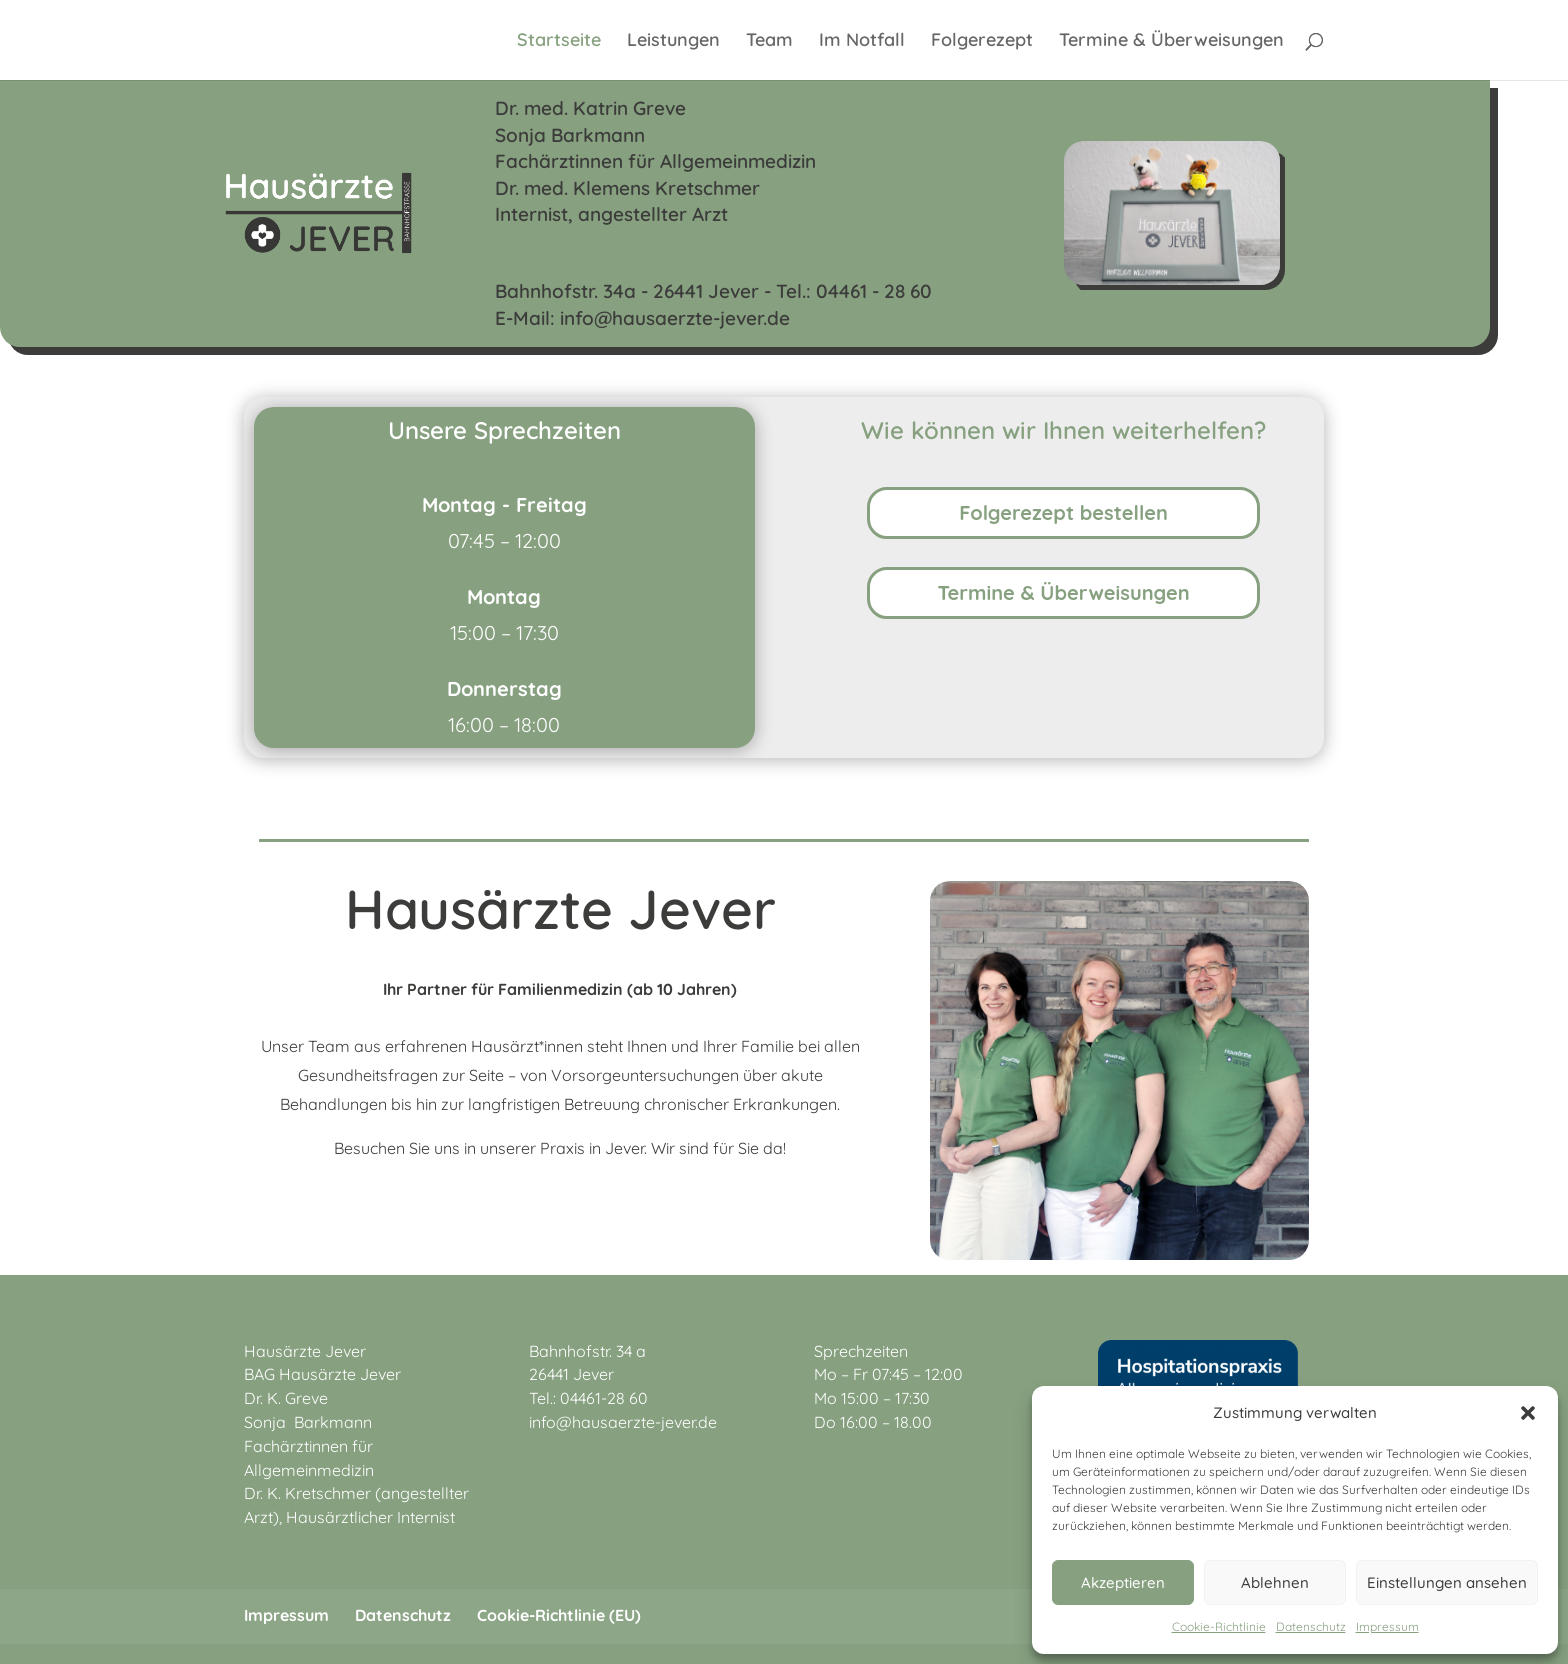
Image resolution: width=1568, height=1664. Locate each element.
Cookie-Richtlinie (1219, 1626)
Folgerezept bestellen (1063, 512)
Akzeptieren (1123, 1582)
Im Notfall (862, 42)
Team (769, 42)
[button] (1528, 1413)
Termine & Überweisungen (1171, 42)
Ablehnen (1275, 1582)
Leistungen (673, 42)
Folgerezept (982, 42)
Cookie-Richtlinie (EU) (559, 1615)
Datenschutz (1311, 1626)
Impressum (1387, 1626)
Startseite (559, 42)
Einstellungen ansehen (1447, 1582)
